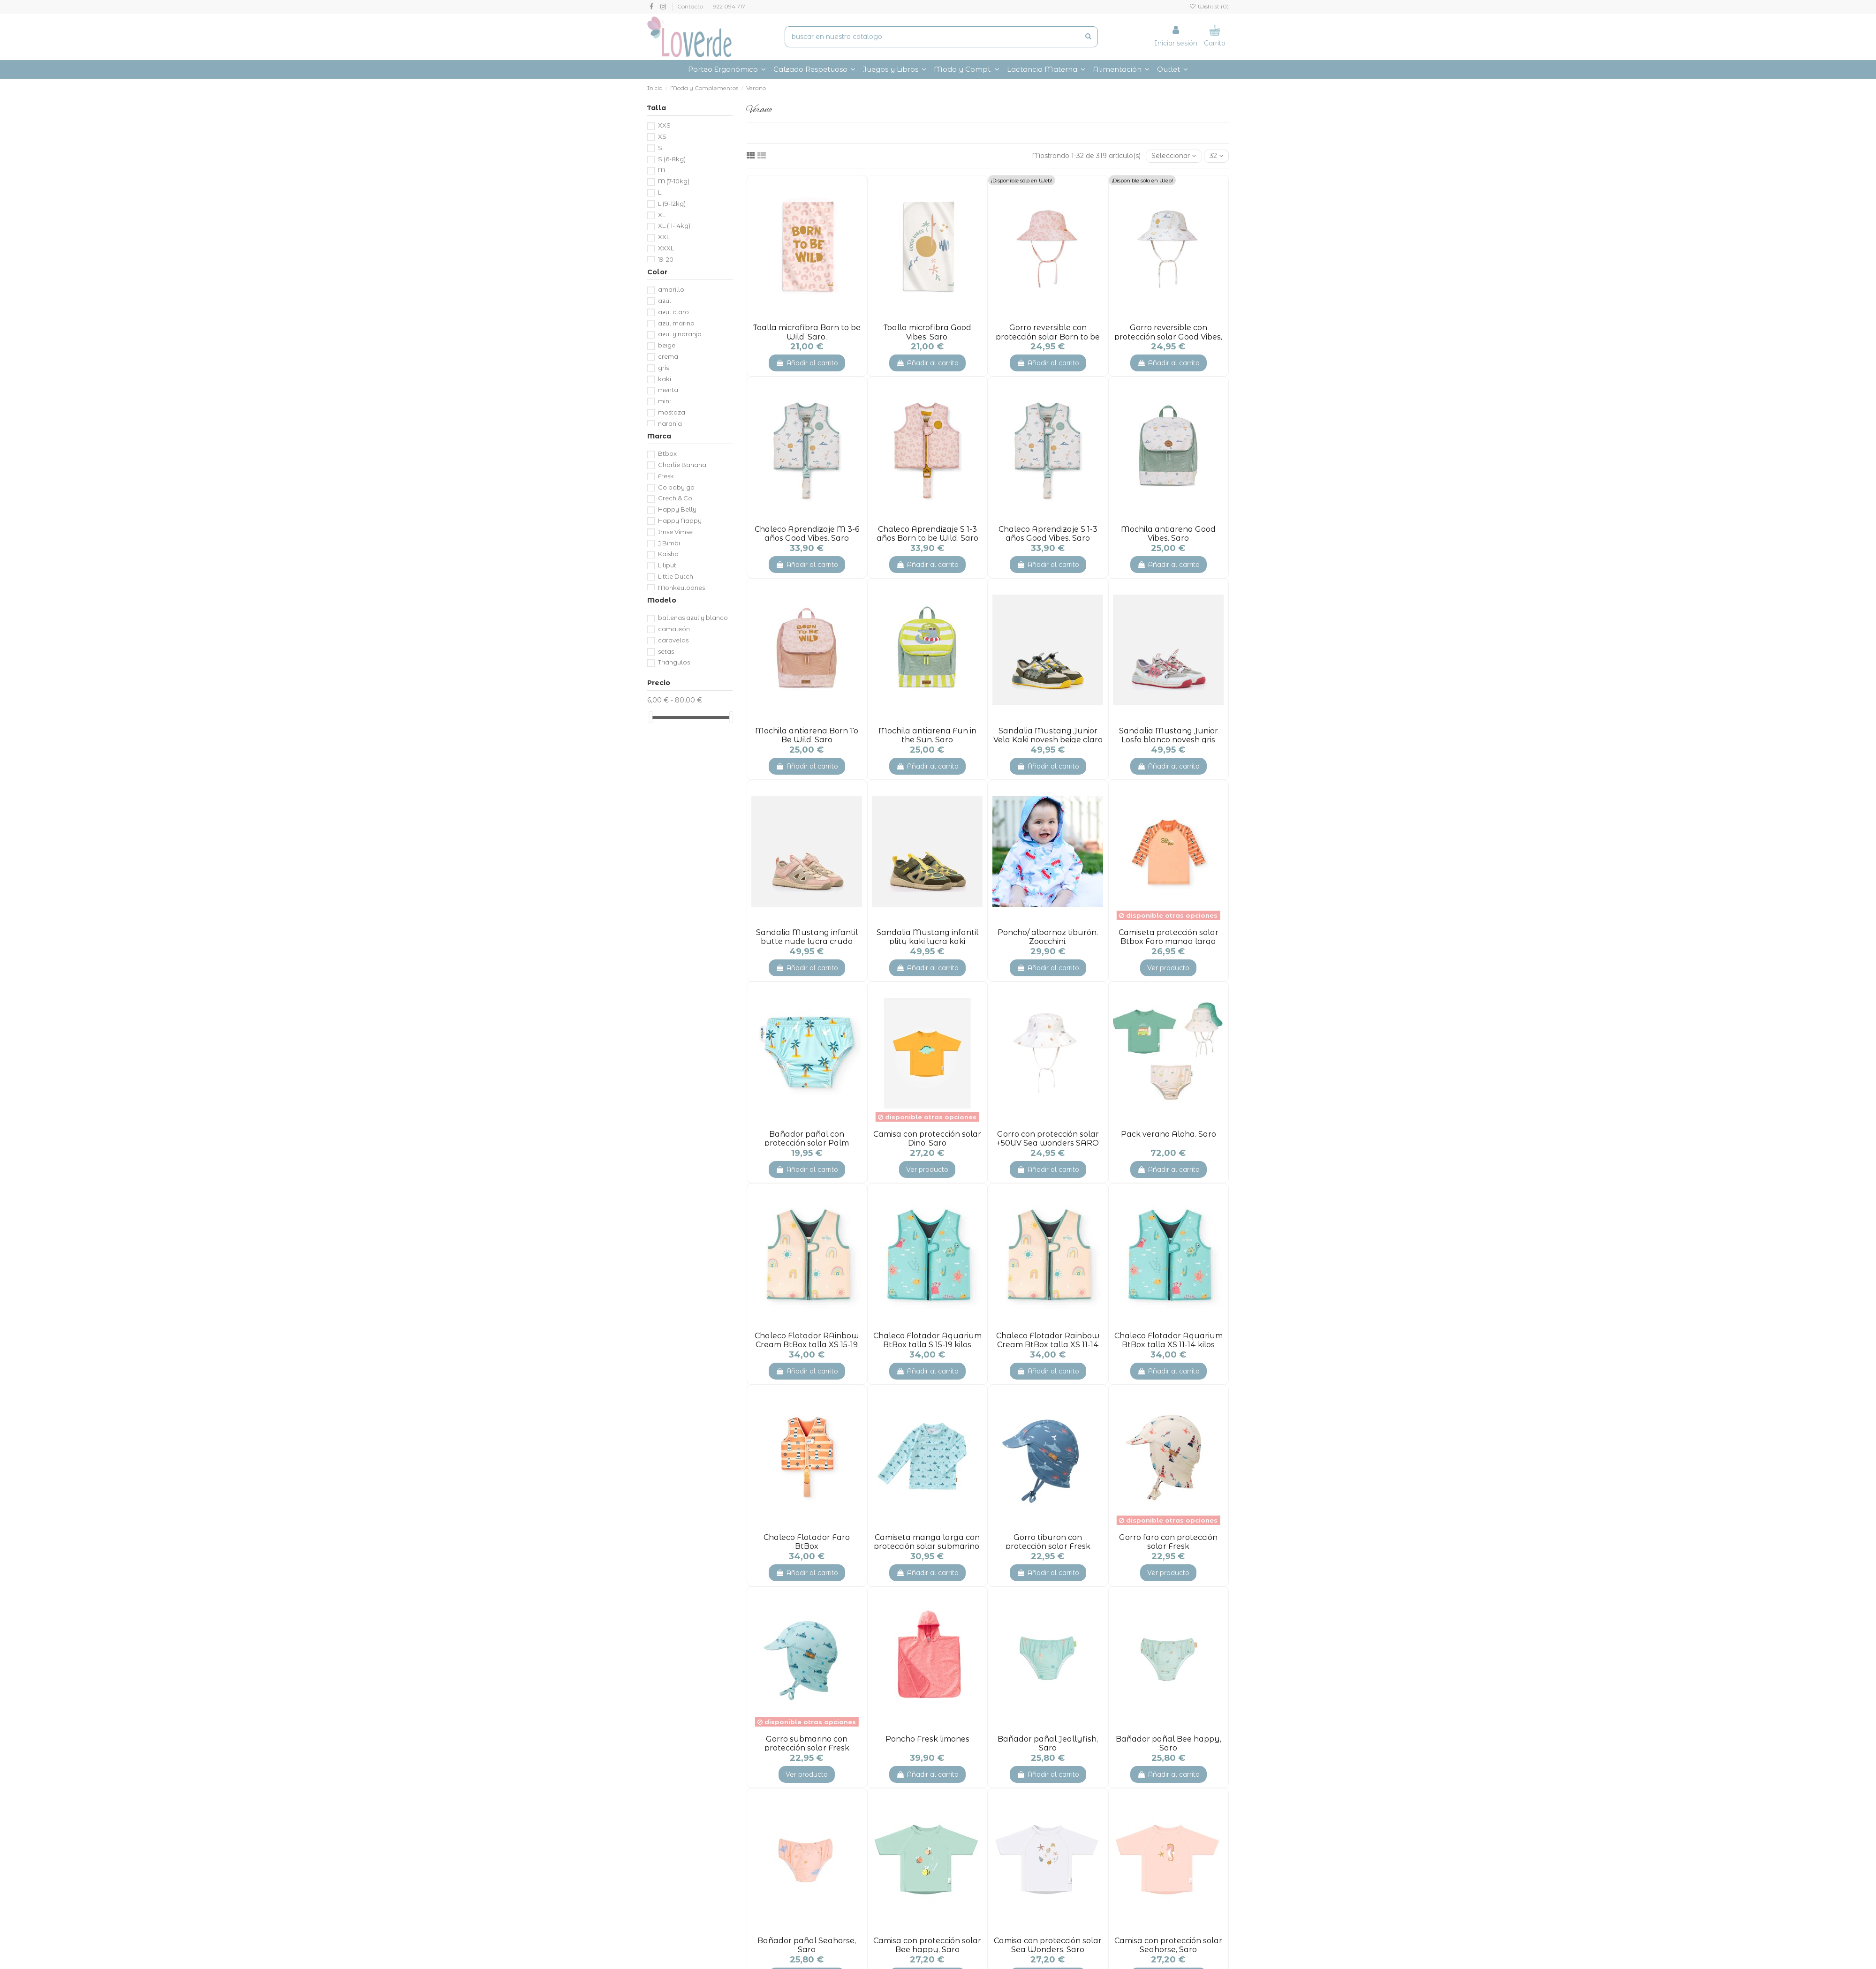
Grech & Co (675, 498)
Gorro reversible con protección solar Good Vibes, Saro (1168, 336)
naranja (670, 423)
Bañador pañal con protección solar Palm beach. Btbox (806, 1143)
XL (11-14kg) (674, 225)
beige (666, 345)
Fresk (666, 476)
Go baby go (676, 487)
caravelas (673, 640)
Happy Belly (677, 509)
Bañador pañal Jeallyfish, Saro (1048, 1743)
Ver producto (1168, 968)
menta (668, 389)
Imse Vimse (675, 532)
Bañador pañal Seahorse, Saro (806, 1945)
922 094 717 (729, 6)
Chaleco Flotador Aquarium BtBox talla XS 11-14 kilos (1168, 1340)
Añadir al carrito (807, 363)
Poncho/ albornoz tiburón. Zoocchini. (1048, 937)
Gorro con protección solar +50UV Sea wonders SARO (1048, 1138)
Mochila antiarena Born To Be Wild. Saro (806, 735)
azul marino (676, 323)
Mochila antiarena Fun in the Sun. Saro (927, 735)
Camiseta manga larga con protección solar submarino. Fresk (927, 1546)
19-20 (665, 259)
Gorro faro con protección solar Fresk (1168, 1542)
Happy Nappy (680, 520)
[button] (966, 69)
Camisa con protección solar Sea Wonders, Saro (1048, 1945)
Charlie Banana (682, 464)
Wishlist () (1209, 6)
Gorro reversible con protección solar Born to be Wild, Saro (1048, 336)
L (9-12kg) (672, 203)
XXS (664, 125)
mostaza (671, 412)
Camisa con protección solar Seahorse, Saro (1168, 1945)
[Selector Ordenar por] (1174, 156)
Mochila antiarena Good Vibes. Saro (1168, 534)
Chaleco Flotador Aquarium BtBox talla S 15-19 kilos (927, 1340)
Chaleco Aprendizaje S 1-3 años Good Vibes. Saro (1048, 534)
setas (666, 651)
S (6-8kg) (672, 159)
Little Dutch (675, 576)
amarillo (671, 289)
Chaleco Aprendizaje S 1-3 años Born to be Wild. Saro (927, 534)
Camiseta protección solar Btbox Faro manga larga (1168, 937)
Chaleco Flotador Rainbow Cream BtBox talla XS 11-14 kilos (1047, 1344)
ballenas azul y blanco (693, 617)
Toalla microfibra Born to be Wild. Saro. (807, 332)
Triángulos (674, 662)
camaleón (674, 629)
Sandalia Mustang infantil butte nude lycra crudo (807, 937)
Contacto (690, 6)
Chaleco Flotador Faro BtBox (807, 1542)
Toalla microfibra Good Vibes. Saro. (927, 332)
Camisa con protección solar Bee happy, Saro (927, 1945)
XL (662, 215)
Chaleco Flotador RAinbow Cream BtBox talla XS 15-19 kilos (807, 1344)
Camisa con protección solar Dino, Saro (927, 1138)
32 (1216, 155)
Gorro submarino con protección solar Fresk (806, 1743)
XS (662, 136)
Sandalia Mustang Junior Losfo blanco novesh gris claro (1168, 739)
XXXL (666, 248)
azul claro (673, 312)
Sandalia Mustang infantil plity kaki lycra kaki (927, 937)
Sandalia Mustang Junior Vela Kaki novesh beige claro (1048, 735)
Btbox (667, 453)
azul (664, 300)
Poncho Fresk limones (927, 1739)
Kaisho (668, 554)
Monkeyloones (681, 587)
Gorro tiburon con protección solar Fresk (1048, 1542)
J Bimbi (669, 543)
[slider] (650, 717)
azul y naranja (680, 334)
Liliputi (668, 565)
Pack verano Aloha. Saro (1168, 1134)
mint (665, 401)
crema (668, 356)
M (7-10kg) (673, 181)
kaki (664, 379)
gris (663, 367)
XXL (664, 237)
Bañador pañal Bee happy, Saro (1168, 1743)
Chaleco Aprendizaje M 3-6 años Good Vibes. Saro (807, 534)
